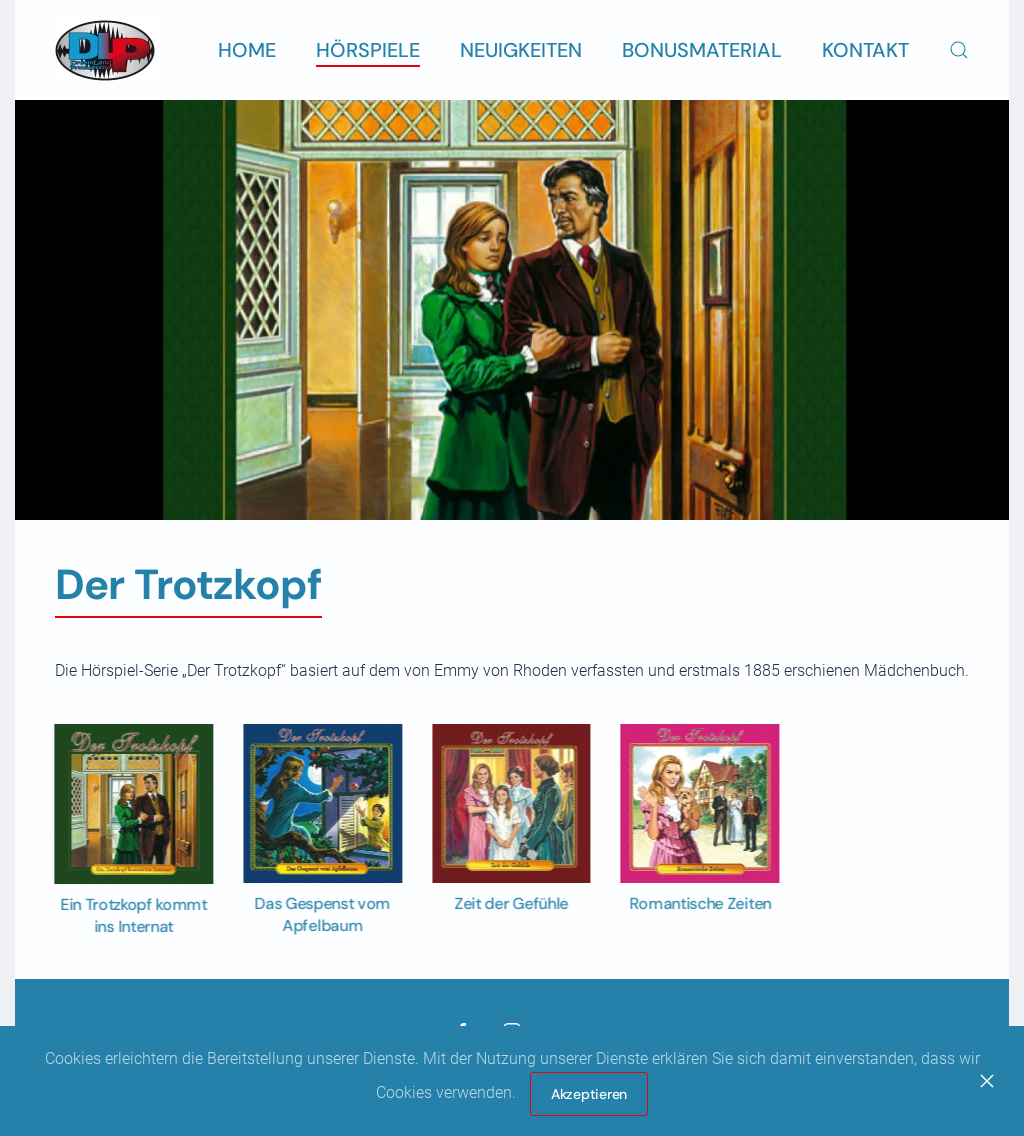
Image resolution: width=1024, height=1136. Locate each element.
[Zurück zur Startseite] (105, 50)
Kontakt (865, 50)
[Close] (987, 1081)
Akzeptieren (589, 1094)
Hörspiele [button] (368, 50)
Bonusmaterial (702, 50)
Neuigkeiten (521, 50)
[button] (959, 50)
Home (247, 50)
